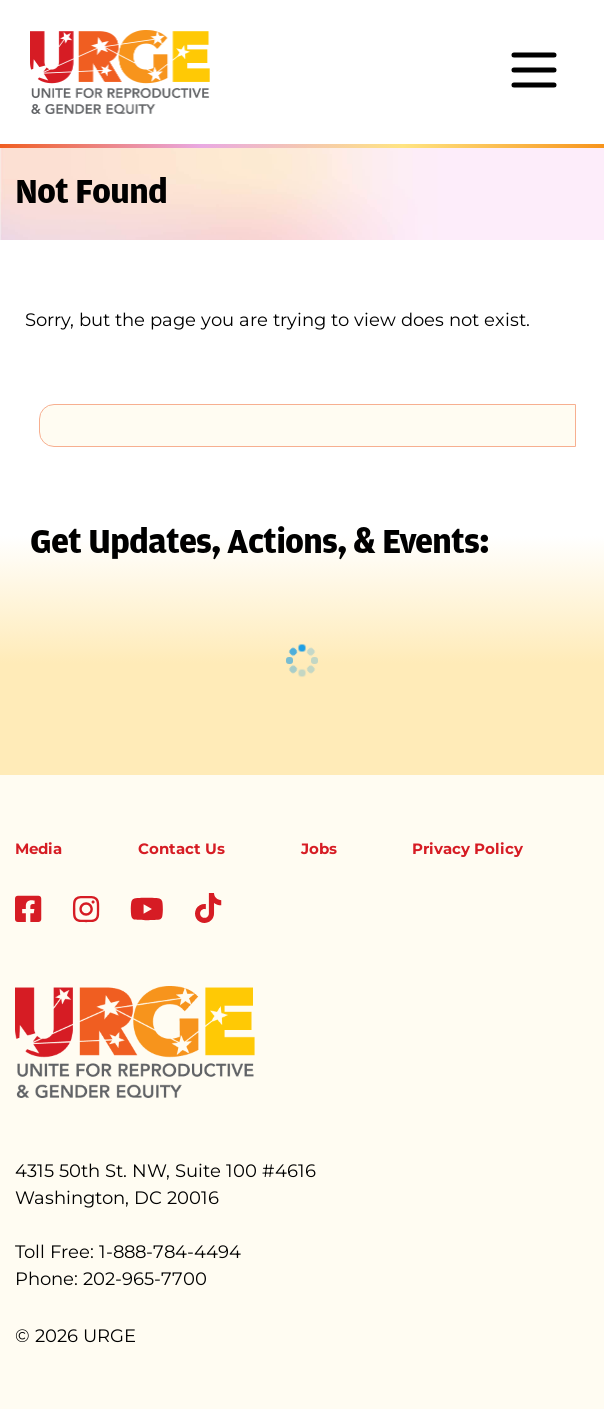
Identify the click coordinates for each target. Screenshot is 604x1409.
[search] (307, 424)
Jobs (319, 848)
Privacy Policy (467, 848)
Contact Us (181, 848)
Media (38, 848)
